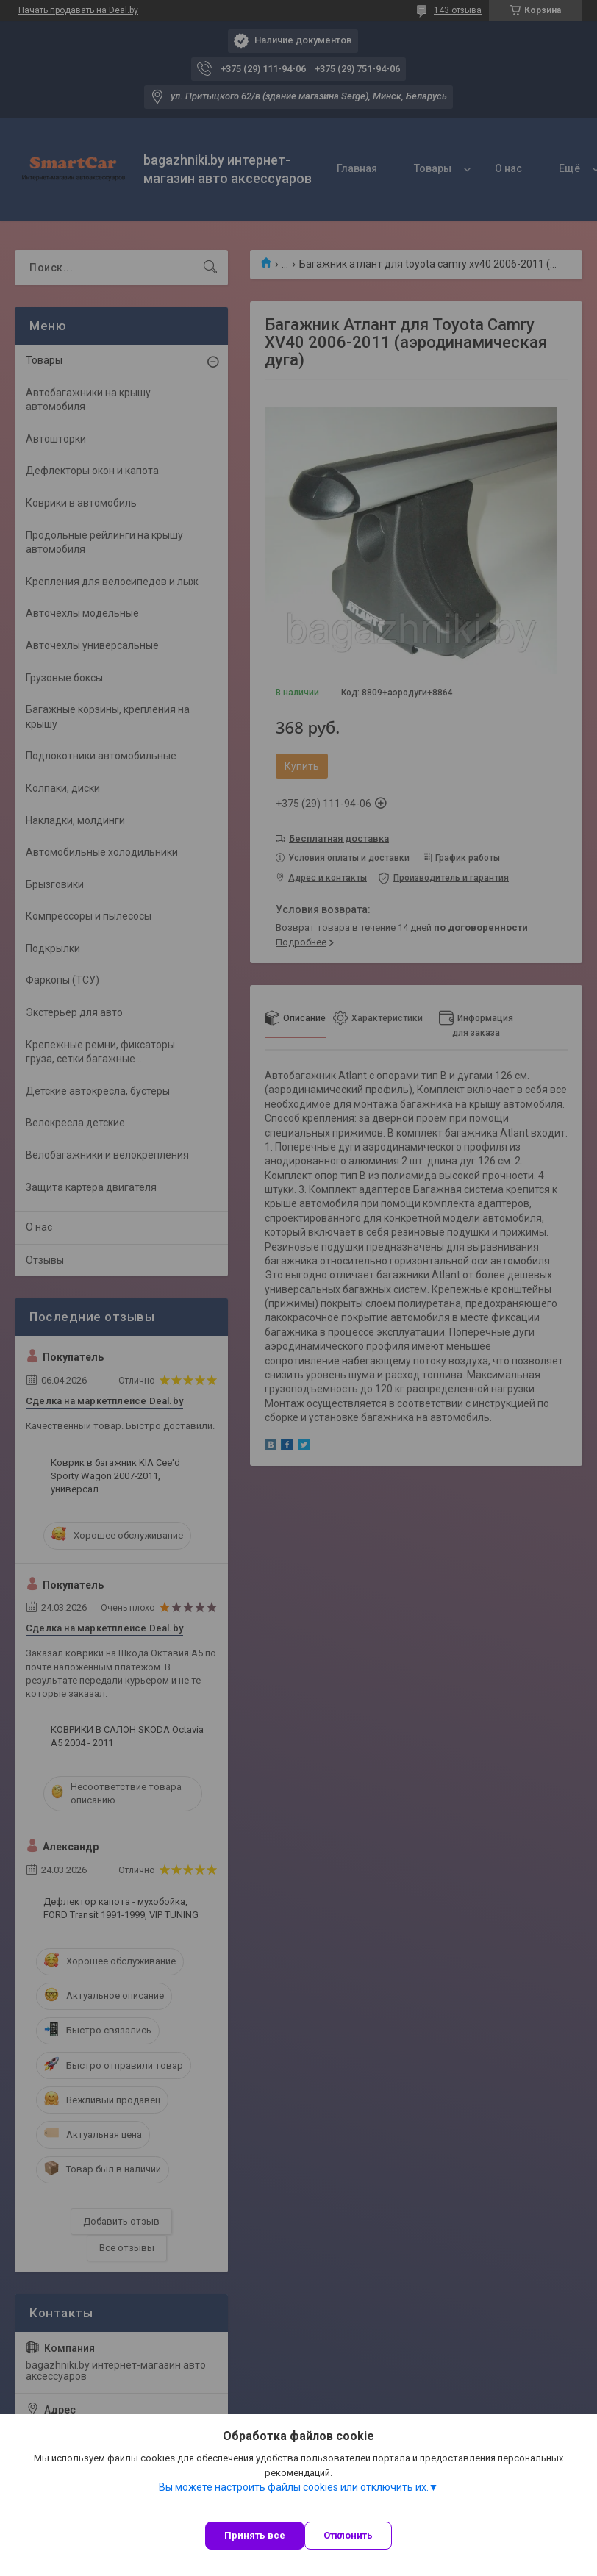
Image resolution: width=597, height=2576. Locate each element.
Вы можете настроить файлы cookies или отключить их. (294, 2487)
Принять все (254, 2535)
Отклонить (348, 2535)
